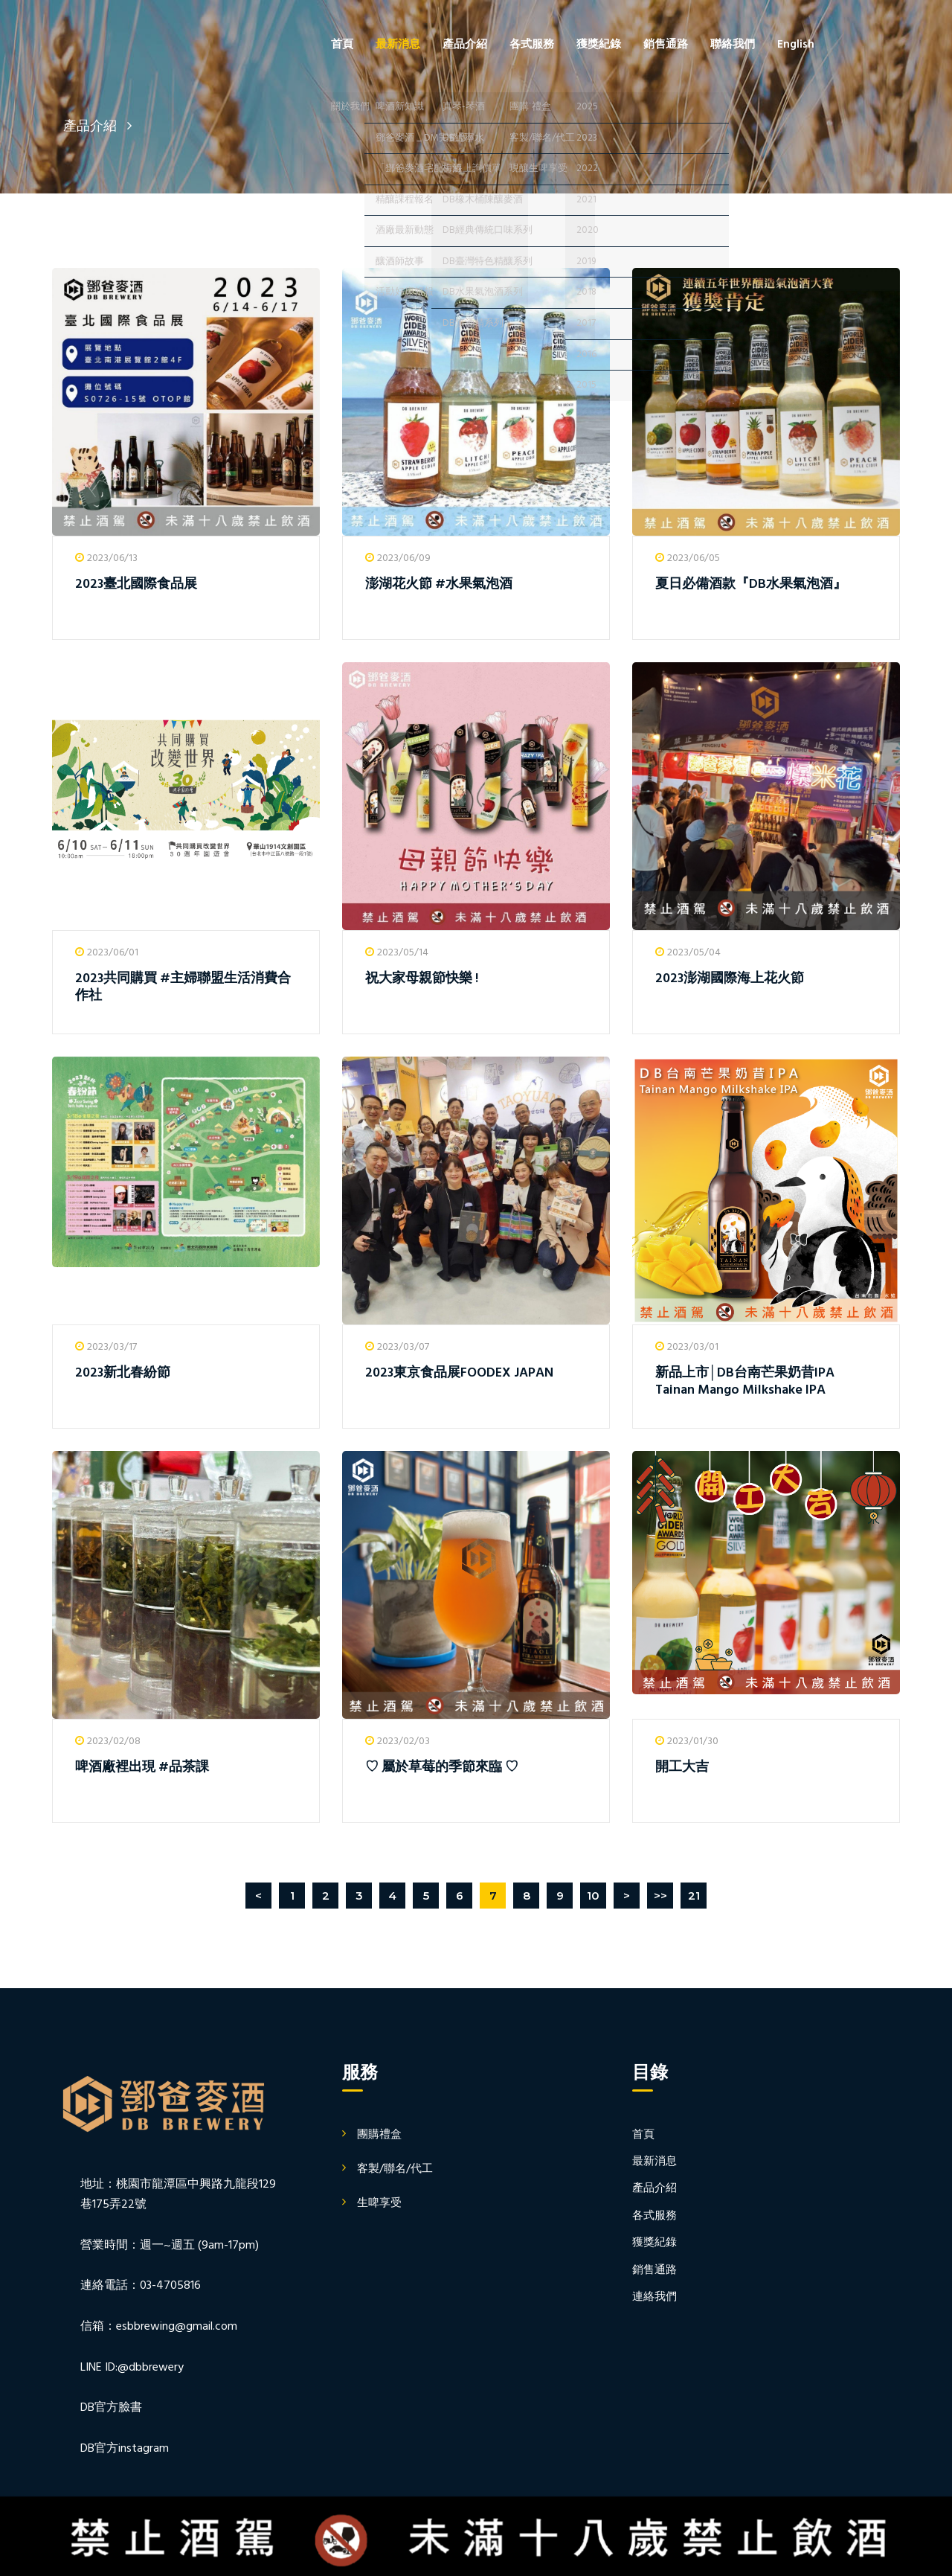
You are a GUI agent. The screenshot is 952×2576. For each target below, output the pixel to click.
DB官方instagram (124, 2448)
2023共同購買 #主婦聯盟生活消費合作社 (183, 987)
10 (593, 1895)
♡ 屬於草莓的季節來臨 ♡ (441, 1767)
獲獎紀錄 (598, 45)
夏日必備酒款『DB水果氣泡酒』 (750, 584)
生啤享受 (379, 2203)
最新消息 (398, 45)
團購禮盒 (379, 2135)
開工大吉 (682, 1767)
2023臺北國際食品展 (136, 584)
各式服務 (531, 45)
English (795, 45)
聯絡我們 (732, 45)
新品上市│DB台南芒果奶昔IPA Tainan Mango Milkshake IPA (744, 1381)
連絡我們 (654, 2297)
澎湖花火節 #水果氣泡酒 (438, 584)
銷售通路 (665, 45)
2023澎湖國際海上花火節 (729, 979)
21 (694, 1895)
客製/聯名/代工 (395, 2169)
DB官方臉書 (111, 2408)
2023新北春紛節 (122, 1373)
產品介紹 (465, 45)
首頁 (342, 45)
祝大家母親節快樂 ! (421, 979)
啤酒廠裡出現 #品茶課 (142, 1767)
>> (660, 1895)
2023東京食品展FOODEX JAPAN (459, 1373)
